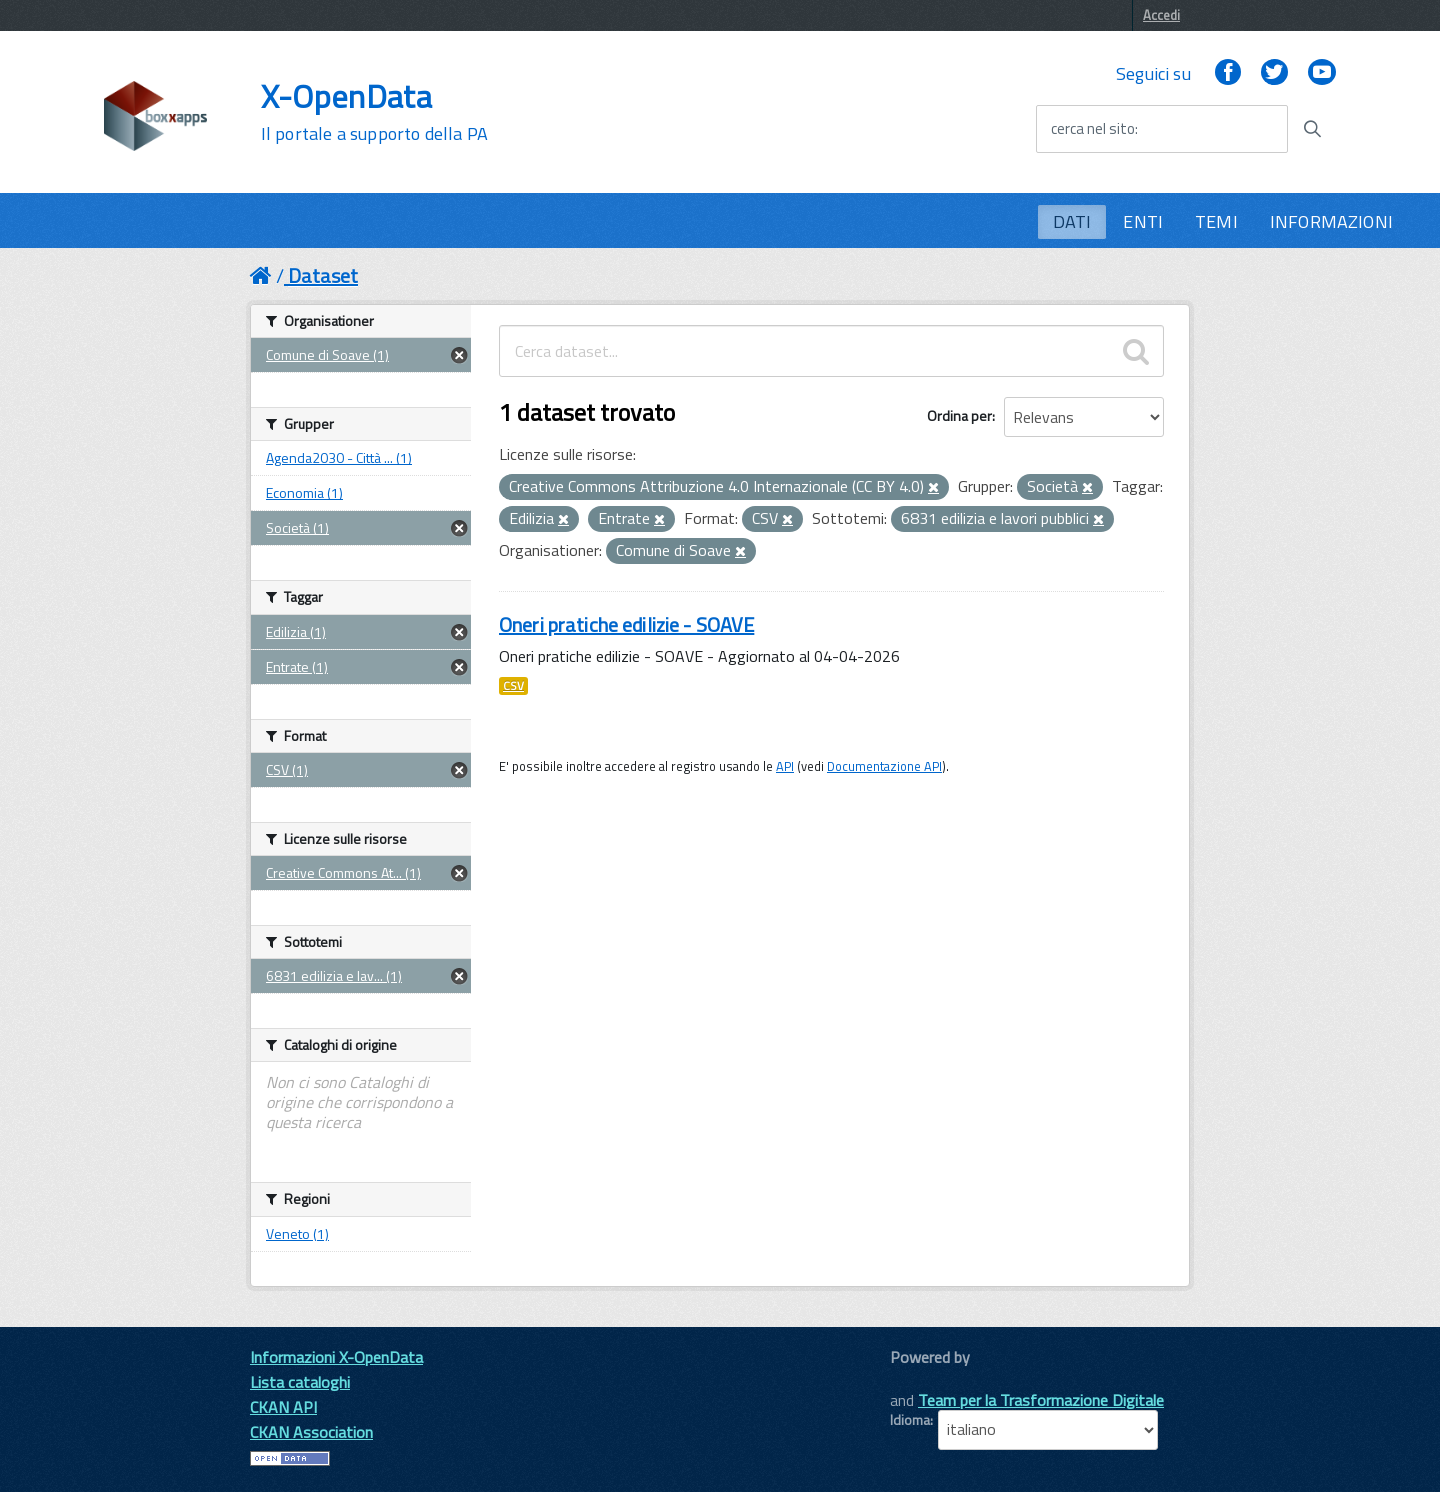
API (785, 766)
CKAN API (283, 1407)
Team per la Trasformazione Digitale (1041, 1400)
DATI (1072, 221)
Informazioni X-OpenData (336, 1357)
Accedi (1161, 15)
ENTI (1143, 221)
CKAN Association (311, 1432)
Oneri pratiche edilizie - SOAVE (626, 624)
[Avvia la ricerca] (1312, 129)
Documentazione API (884, 766)
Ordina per (959, 415)
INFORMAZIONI (1331, 221)
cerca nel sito (1093, 129)
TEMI (1216, 221)
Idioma (910, 1420)
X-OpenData (374, 112)
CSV (513, 686)
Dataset (323, 275)
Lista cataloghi (300, 1382)
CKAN (924, 1379)
